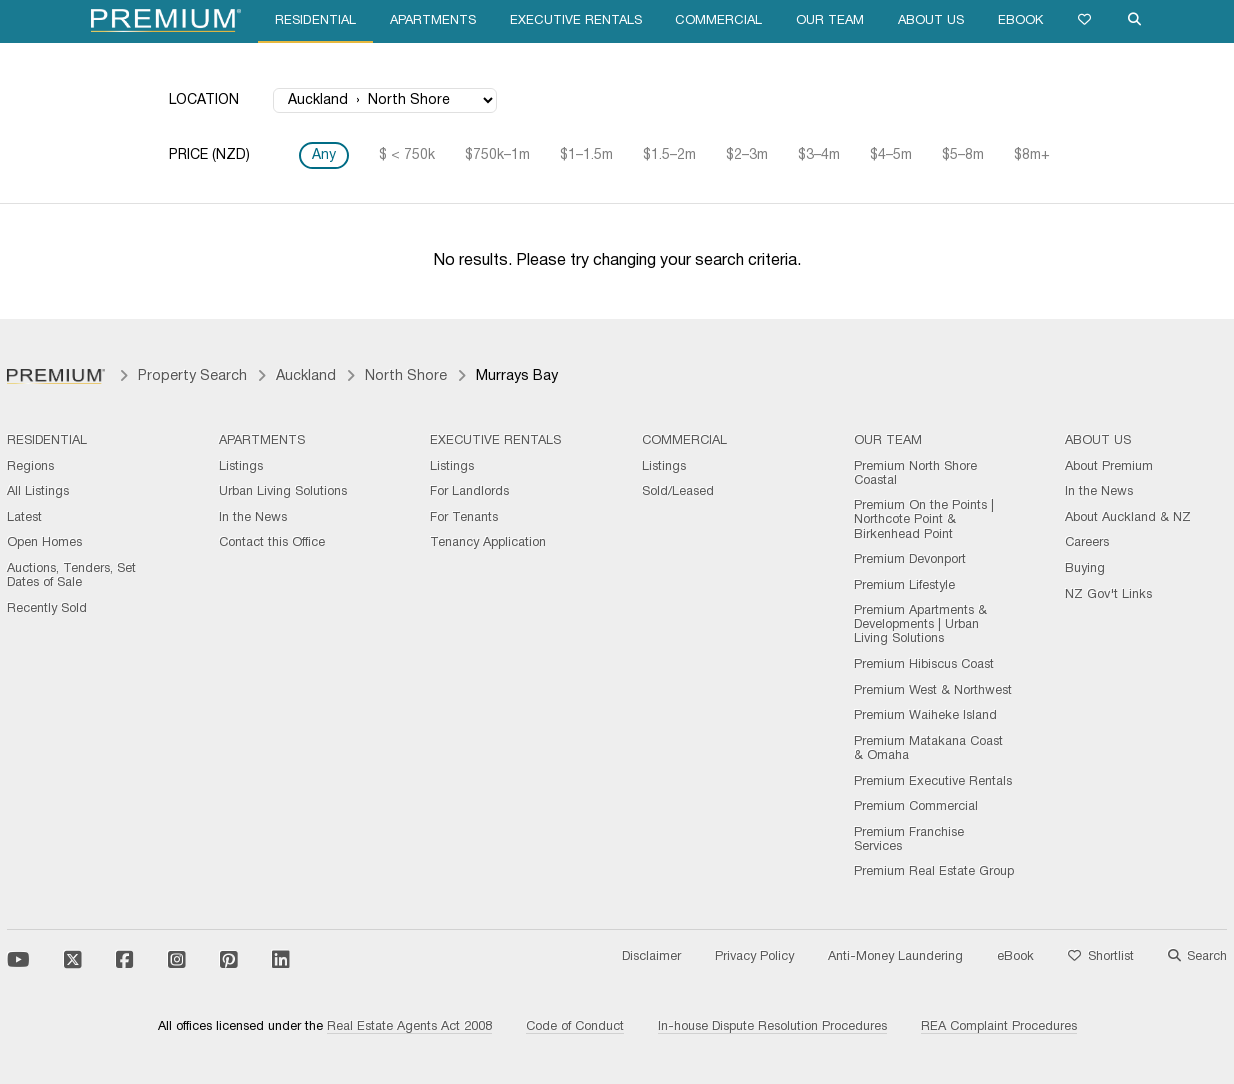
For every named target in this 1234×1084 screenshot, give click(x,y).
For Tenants (464, 518)
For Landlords (469, 492)
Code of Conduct (575, 1027)
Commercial (718, 21)
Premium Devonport (910, 560)
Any (324, 155)
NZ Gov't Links (1108, 595)
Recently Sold (47, 609)
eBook (1020, 21)
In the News (253, 518)
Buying (1085, 569)
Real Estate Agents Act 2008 (409, 1027)
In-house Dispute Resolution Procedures (772, 1027)
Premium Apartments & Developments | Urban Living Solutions (920, 625)
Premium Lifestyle (904, 586)
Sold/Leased (678, 492)
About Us (931, 21)
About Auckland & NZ (1128, 518)
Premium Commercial (916, 807)
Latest (24, 518)
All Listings (38, 492)
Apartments (433, 21)
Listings (241, 467)
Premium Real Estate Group (934, 872)
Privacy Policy (754, 957)
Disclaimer (651, 957)
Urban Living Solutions (283, 492)
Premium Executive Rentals (933, 782)
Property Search (192, 376)
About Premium (1109, 467)
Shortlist (1100, 957)
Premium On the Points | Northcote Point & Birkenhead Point (924, 520)
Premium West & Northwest (933, 691)
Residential (315, 21)
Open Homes (44, 543)
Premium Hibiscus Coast (924, 665)
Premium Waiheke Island (925, 716)
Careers (1087, 543)
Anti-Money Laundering (895, 957)
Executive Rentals (576, 21)
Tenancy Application (488, 543)
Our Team (830, 21)
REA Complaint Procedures (999, 1027)
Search (1197, 957)
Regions (30, 467)
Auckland (306, 376)
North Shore (406, 376)
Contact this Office (272, 543)
